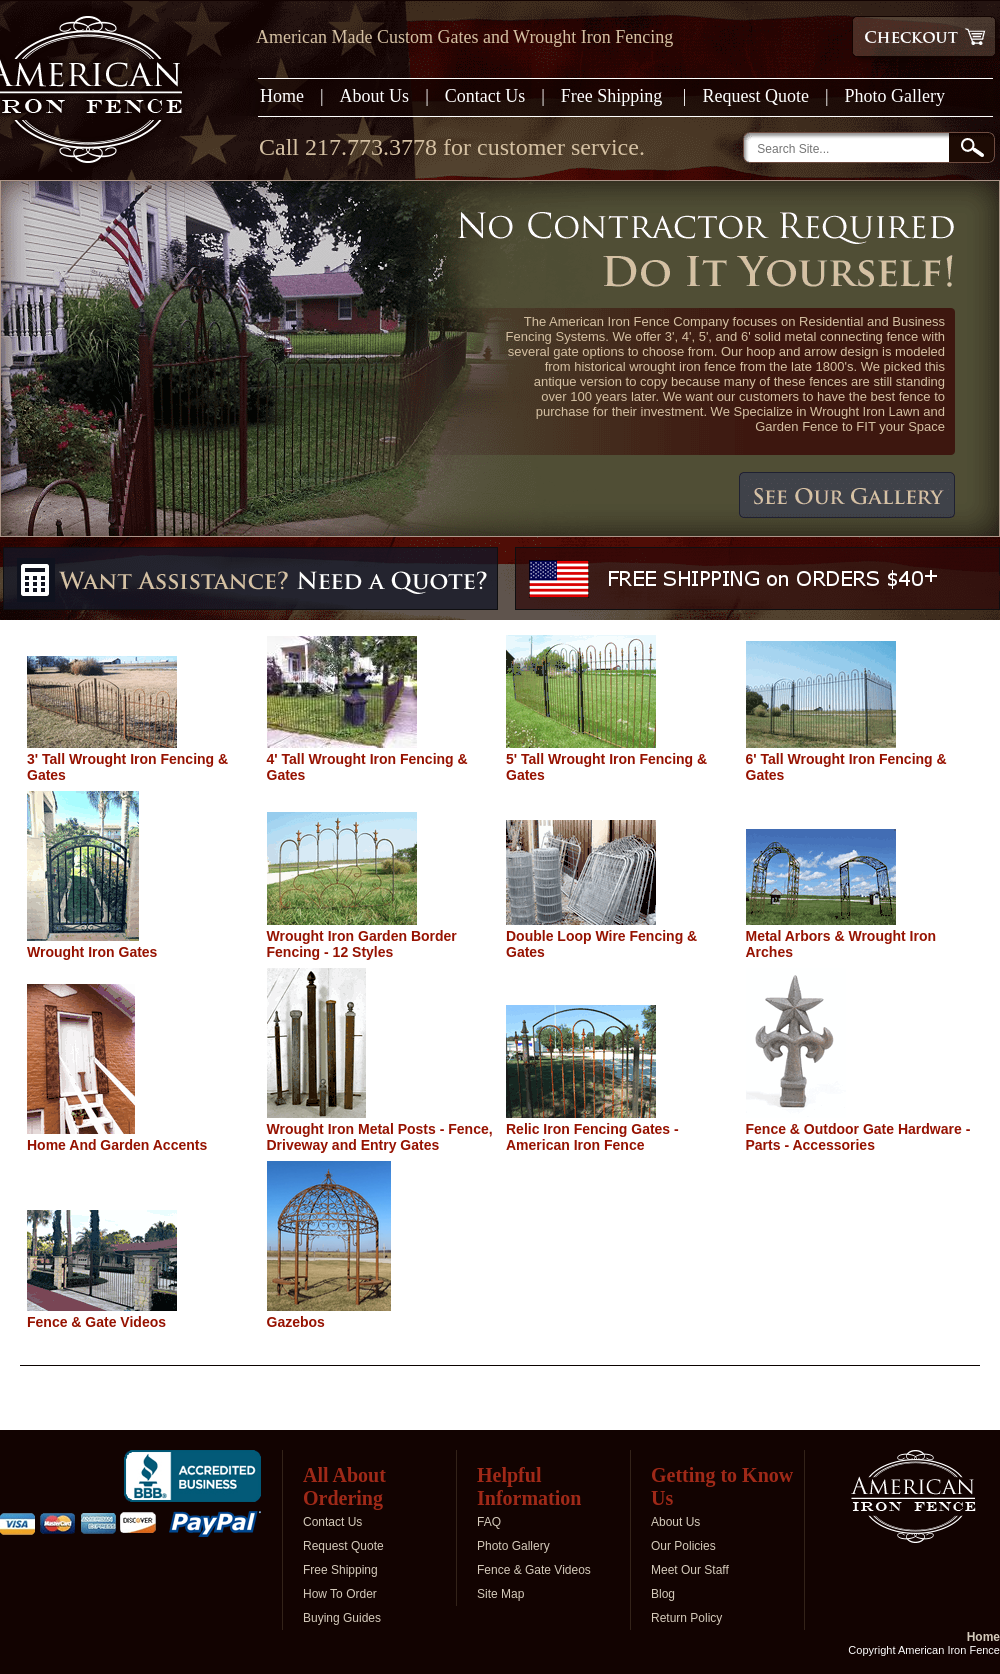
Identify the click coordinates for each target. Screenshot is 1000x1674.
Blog (663, 1594)
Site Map (500, 1594)
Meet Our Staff (690, 1570)
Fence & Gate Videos (96, 1322)
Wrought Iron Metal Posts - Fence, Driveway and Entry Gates (380, 1137)
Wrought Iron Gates (92, 952)
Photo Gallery (895, 96)
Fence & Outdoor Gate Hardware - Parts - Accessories (858, 1137)
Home (282, 96)
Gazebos (296, 1322)
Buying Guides (342, 1618)
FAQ (489, 1522)
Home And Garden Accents (117, 1145)
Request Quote (755, 96)
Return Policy (686, 1618)
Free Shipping (614, 96)
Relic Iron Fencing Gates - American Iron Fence (592, 1137)
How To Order (340, 1594)
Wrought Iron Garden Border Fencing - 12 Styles (362, 944)
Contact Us (485, 96)
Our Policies (683, 1546)
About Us (375, 96)
